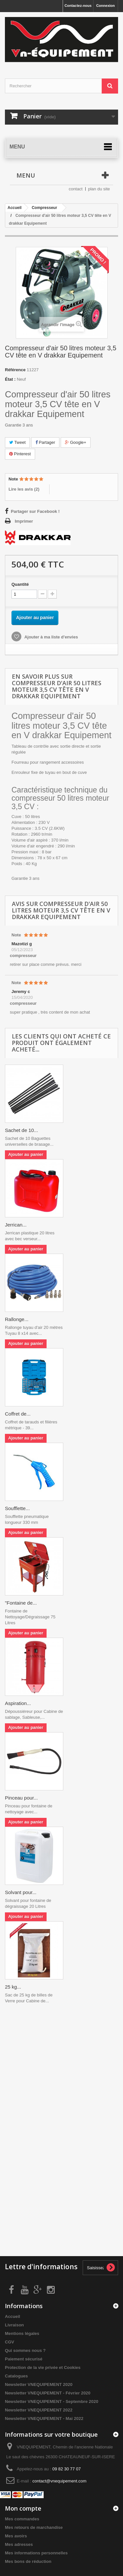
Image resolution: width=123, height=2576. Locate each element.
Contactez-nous (78, 6)
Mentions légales (22, 2333)
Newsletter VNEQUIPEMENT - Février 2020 (48, 2393)
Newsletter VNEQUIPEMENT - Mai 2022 (44, 2418)
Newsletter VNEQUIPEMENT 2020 (38, 2384)
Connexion (105, 6)
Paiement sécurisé (23, 2359)
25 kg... (13, 1987)
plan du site (99, 188)
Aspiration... (18, 1703)
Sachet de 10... (21, 1130)
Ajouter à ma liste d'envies (50, 637)
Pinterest (20, 453)
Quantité (20, 584)
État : (10, 379)
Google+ (75, 442)
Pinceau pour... (21, 1798)
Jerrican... (16, 1224)
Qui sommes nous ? (25, 2350)
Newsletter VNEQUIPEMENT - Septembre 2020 (51, 2401)
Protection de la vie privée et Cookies (42, 2367)
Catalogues (16, 2376)
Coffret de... (18, 1414)
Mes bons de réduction (28, 2561)
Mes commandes (22, 2518)
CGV (9, 2342)
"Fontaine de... (21, 1603)
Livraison (14, 2325)
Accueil (12, 2316)
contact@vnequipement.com (59, 2481)
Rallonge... (17, 1319)
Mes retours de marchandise (34, 2527)
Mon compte (23, 2508)
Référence (15, 369)
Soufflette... (17, 1508)
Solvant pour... (20, 1892)
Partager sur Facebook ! (35, 511)
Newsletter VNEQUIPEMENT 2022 (38, 2410)
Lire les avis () (24, 489)
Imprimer (24, 521)
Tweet (17, 442)
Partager (45, 442)
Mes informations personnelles (36, 2552)
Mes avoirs (16, 2535)
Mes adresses (19, 2544)
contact (76, 188)
